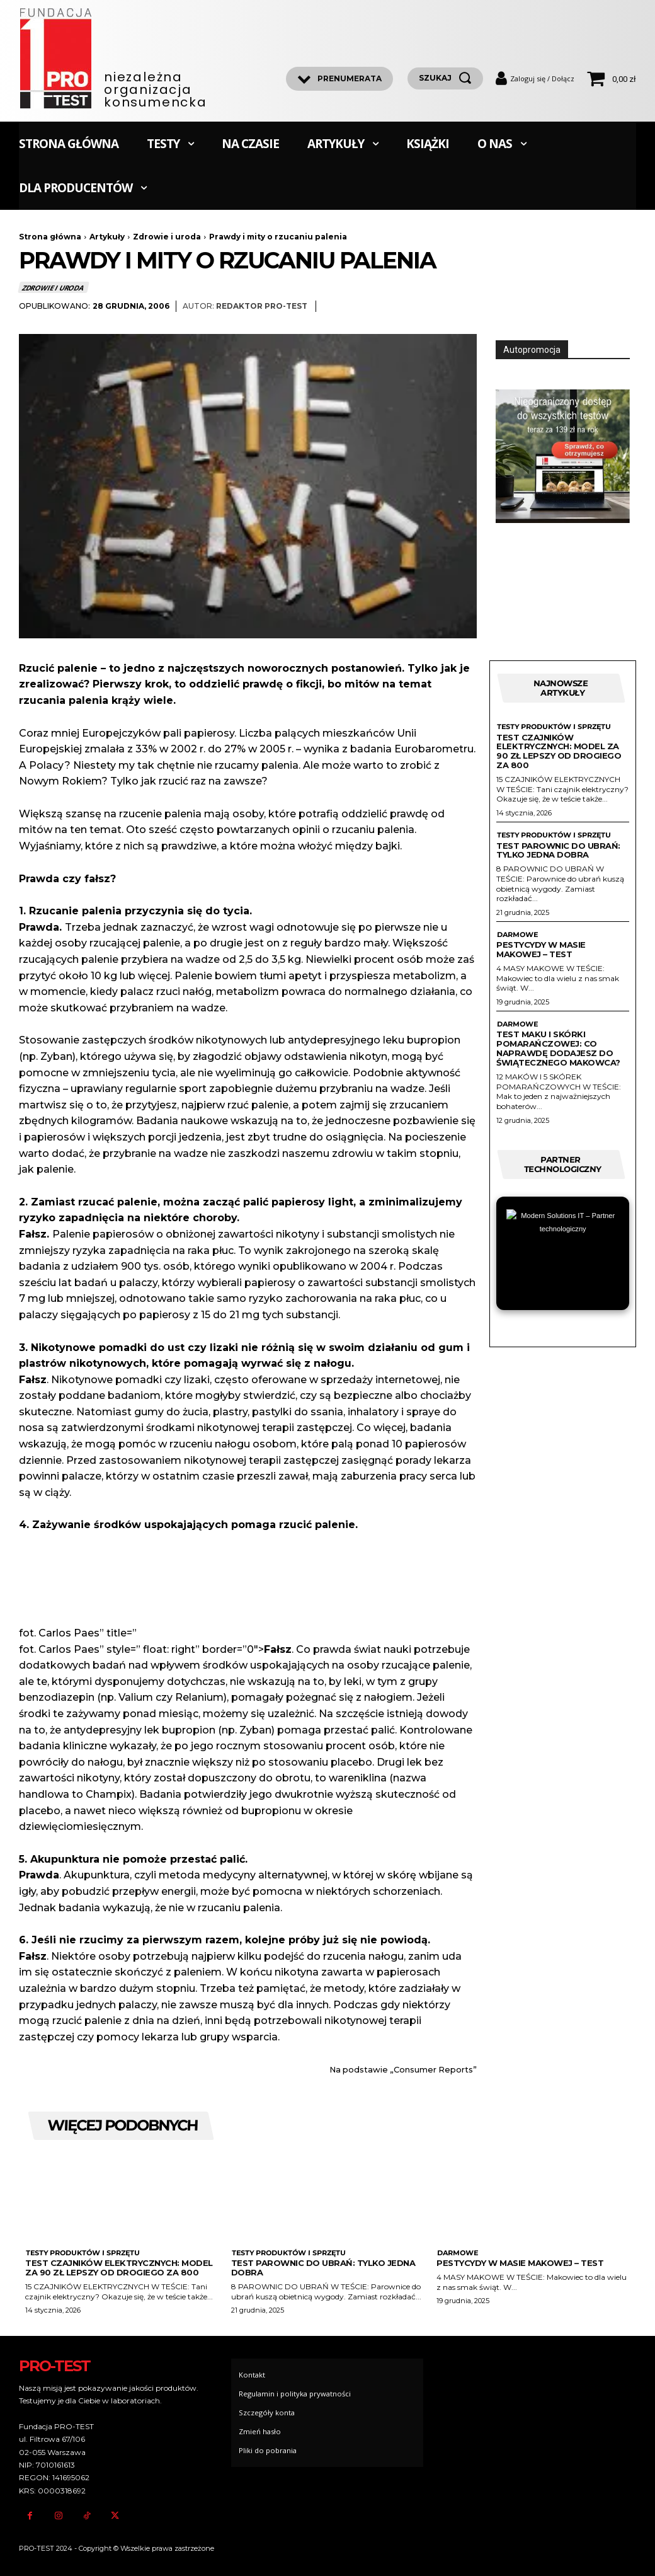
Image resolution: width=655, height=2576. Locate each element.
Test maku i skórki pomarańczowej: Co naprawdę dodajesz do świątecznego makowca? (558, 1049)
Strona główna (50, 236)
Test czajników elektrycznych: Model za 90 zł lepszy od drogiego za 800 (558, 751)
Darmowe (517, 935)
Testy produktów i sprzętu (554, 727)
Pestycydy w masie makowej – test (541, 949)
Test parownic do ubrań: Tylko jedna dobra (558, 850)
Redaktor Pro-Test (261, 306)
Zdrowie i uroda (167, 236)
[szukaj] (445, 78)
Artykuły (107, 236)
